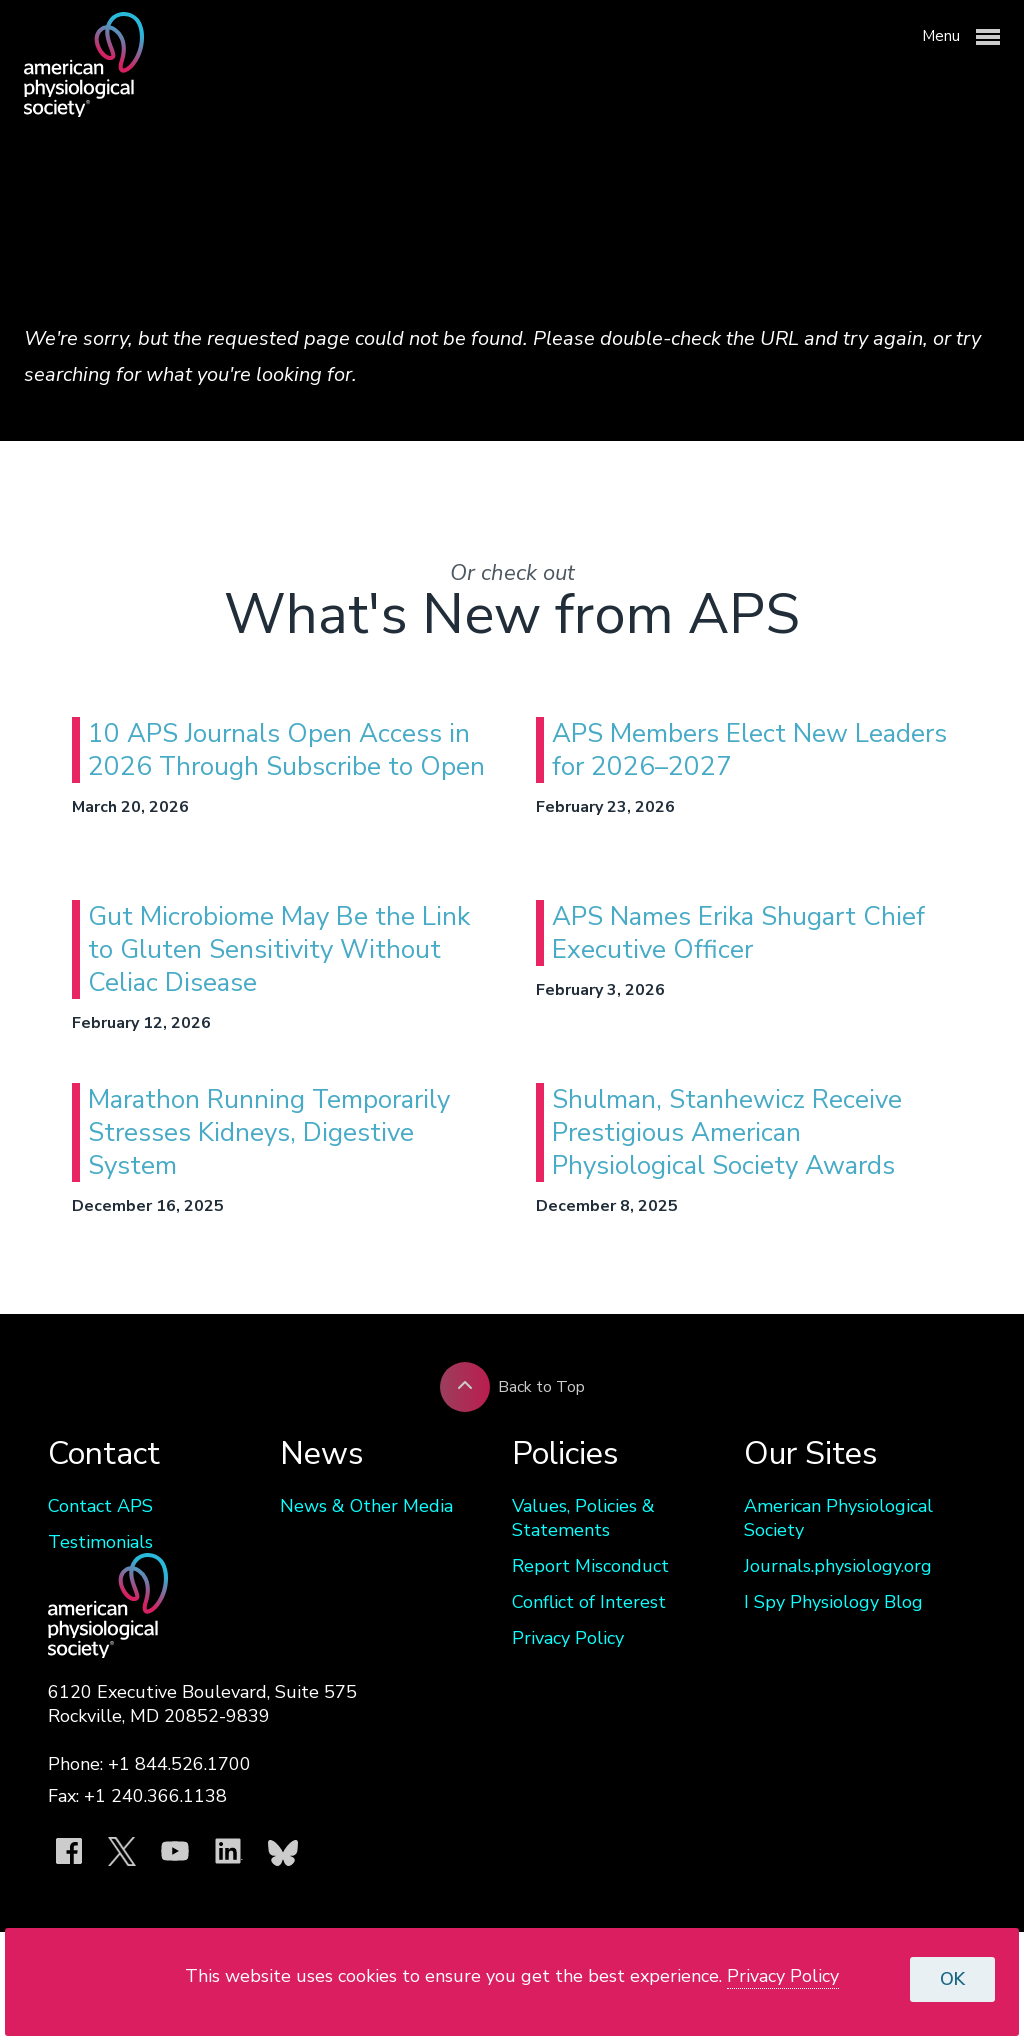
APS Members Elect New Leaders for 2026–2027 (749, 750)
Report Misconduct (590, 1566)
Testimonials (100, 1542)
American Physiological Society (838, 1518)
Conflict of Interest (589, 1602)
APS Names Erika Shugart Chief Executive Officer (738, 933)
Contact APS (100, 1506)
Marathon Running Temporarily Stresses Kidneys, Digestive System (269, 1132)
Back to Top (512, 1387)
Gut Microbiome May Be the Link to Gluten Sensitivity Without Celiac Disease (279, 949)
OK (952, 1979)
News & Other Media (366, 1506)
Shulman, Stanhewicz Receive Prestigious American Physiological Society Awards (727, 1132)
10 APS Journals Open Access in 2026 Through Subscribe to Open (286, 750)
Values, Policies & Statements (583, 1518)
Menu (961, 37)
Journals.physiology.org (838, 1566)
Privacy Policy (568, 1638)
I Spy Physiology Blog (833, 1602)
